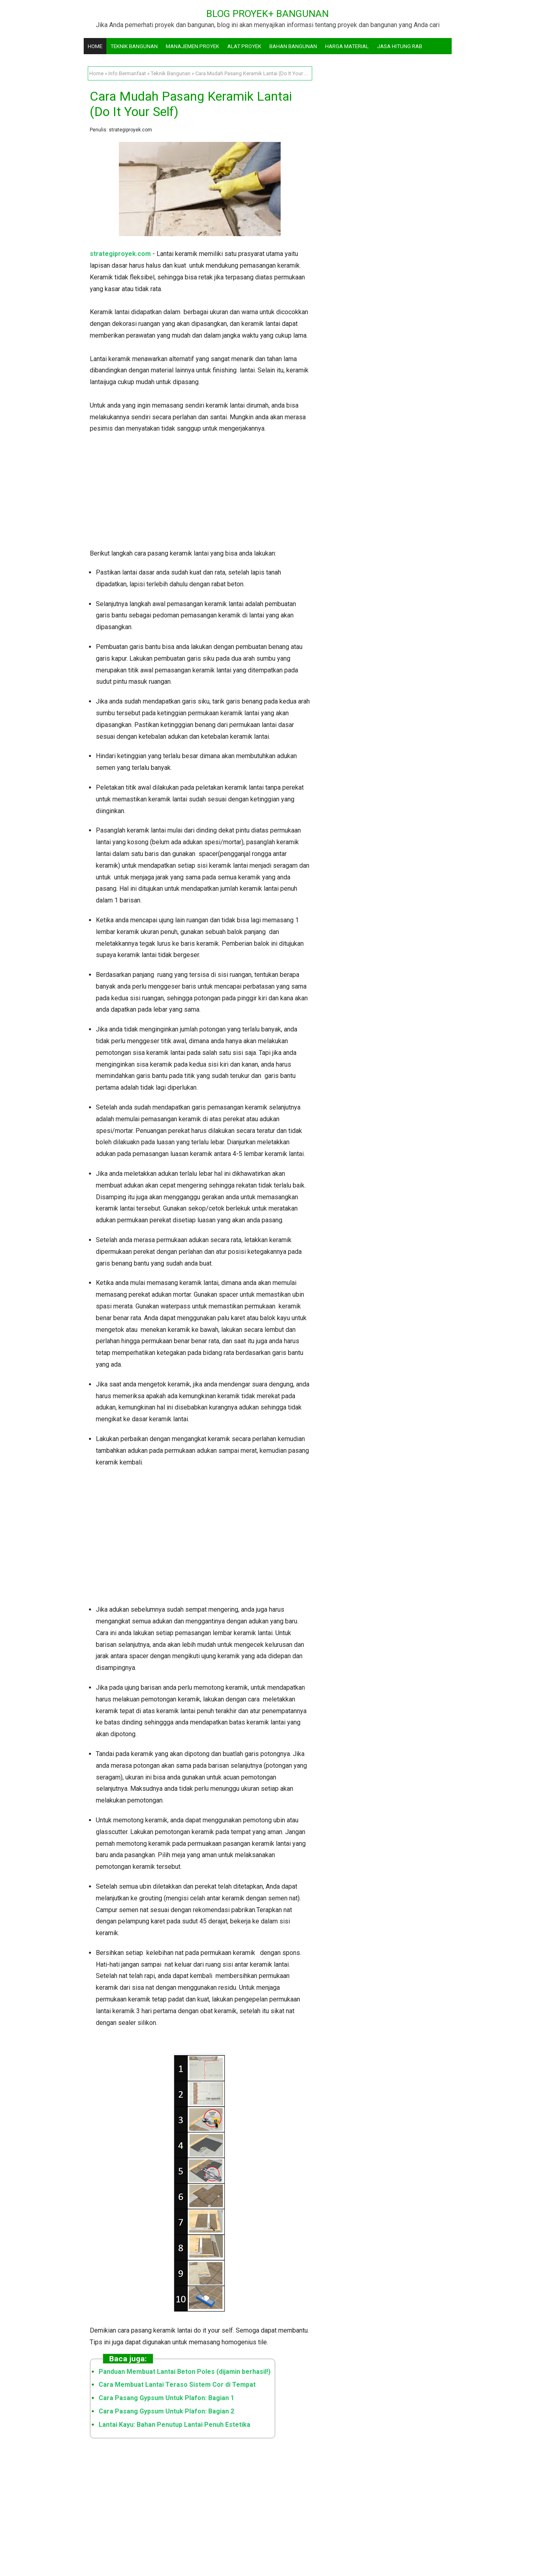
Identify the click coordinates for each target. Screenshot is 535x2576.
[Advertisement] (200, 491)
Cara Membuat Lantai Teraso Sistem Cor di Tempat (177, 2384)
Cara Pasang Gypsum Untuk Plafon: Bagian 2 (166, 2411)
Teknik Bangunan (134, 46)
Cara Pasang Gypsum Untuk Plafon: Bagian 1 (166, 2398)
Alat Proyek (244, 46)
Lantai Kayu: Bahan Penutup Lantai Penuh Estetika (174, 2424)
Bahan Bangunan (293, 46)
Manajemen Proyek (192, 46)
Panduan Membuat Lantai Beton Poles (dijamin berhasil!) (185, 2371)
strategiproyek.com (120, 254)
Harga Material (347, 46)
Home (95, 46)
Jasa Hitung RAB (399, 46)
